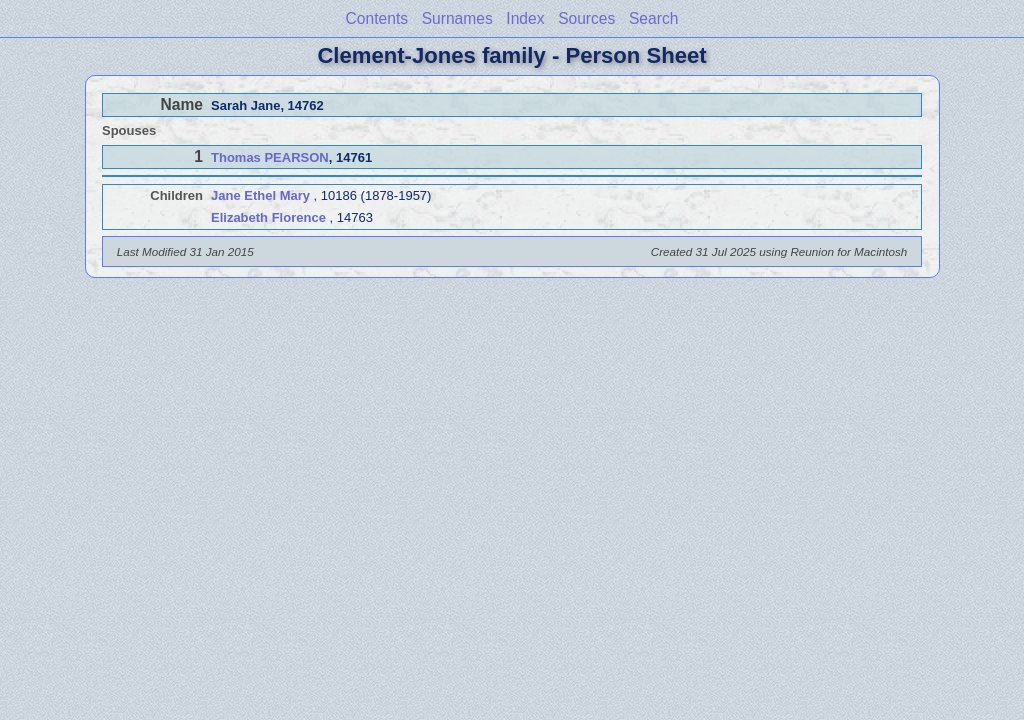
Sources (586, 18)
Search (653, 18)
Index (525, 18)
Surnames (457, 18)
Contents (377, 18)
